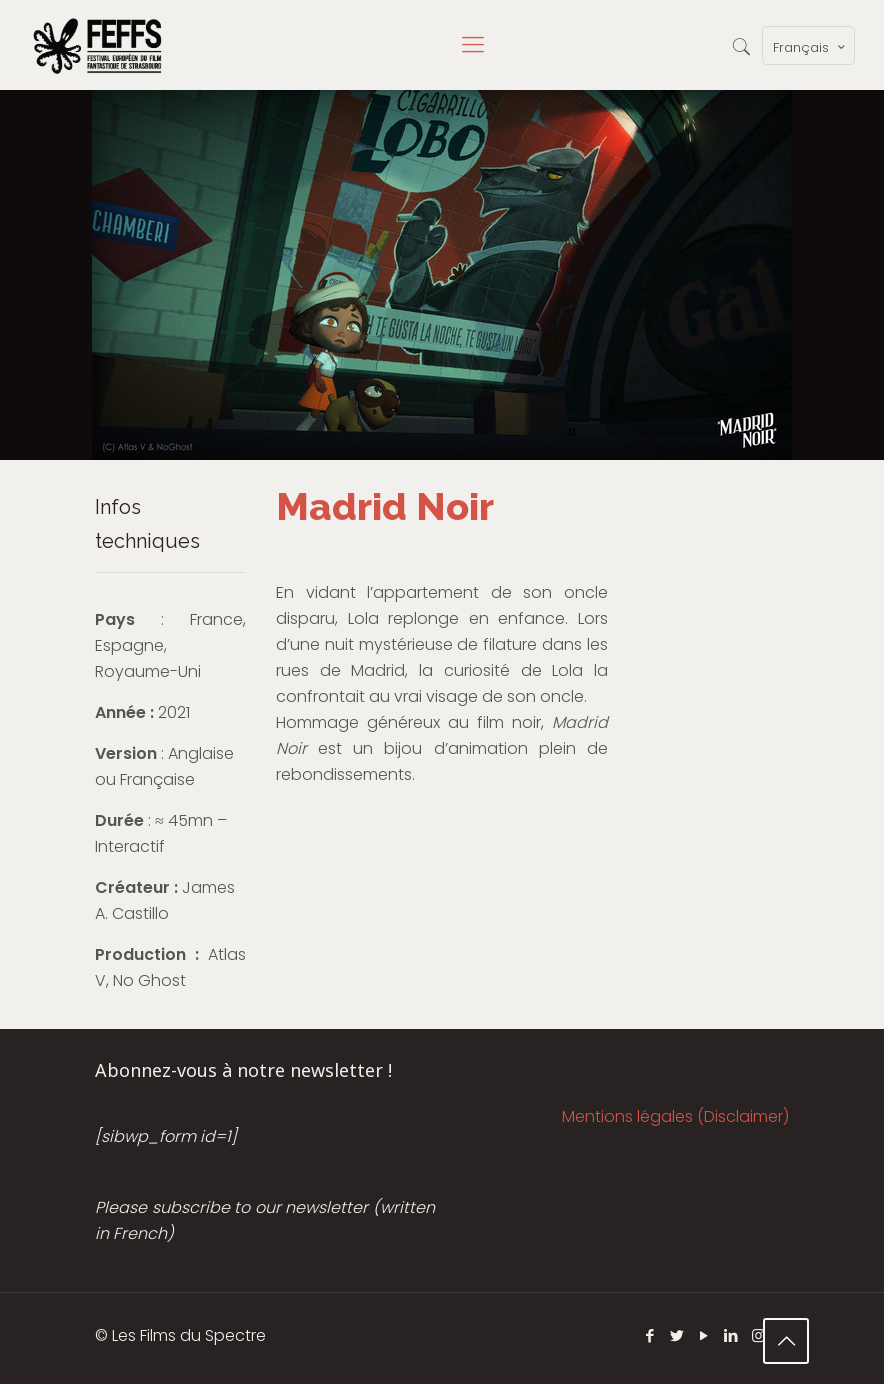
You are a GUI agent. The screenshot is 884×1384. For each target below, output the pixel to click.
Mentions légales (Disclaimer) (675, 1116)
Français (810, 47)
